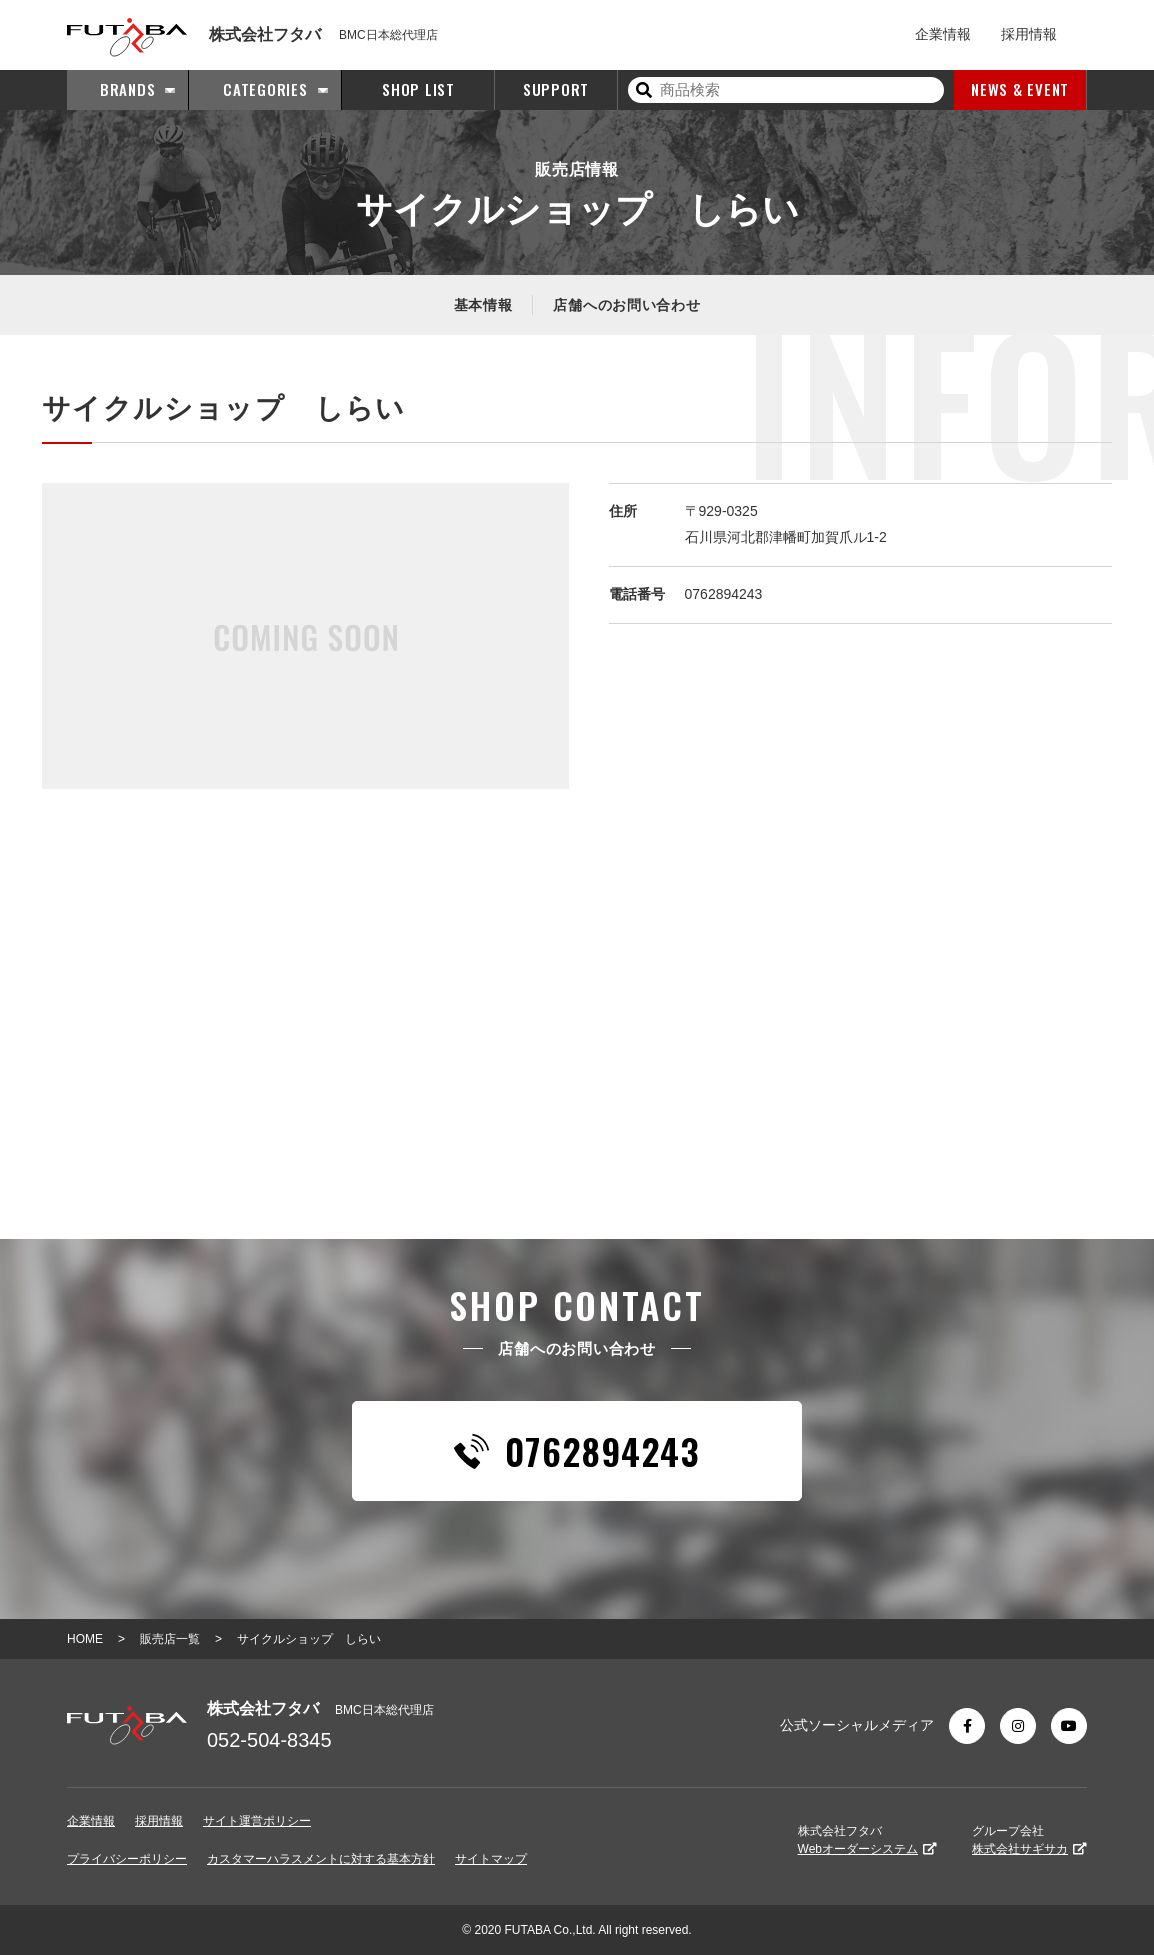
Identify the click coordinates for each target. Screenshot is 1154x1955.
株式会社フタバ (867, 1840)
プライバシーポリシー (127, 1859)
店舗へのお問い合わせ (626, 305)
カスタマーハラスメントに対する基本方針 (321, 1859)
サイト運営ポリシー (257, 1821)
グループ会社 (1029, 1840)
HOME (85, 1639)
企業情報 (943, 34)
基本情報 (483, 305)
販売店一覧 (170, 1639)
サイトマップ (491, 1859)
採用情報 (1029, 34)
